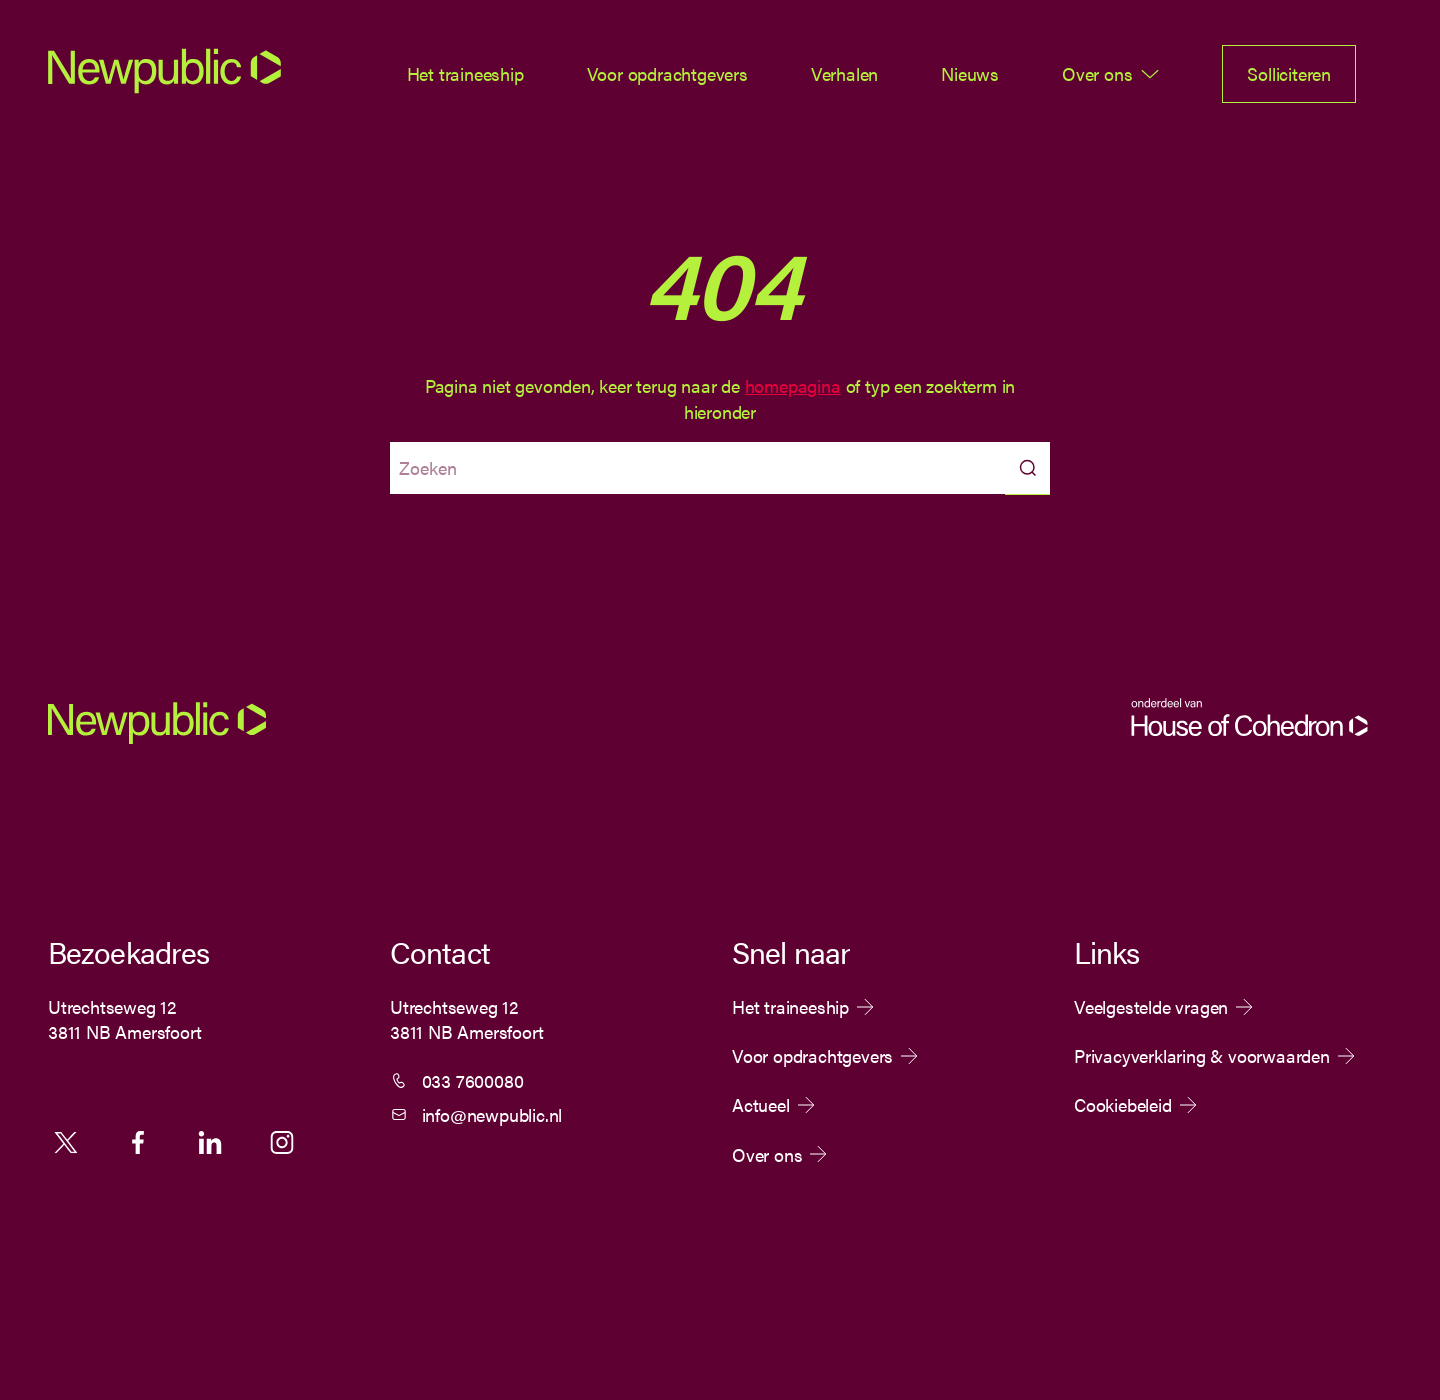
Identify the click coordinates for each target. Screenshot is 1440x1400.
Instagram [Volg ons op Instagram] (282, 1142)
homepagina (793, 385)
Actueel (761, 1105)
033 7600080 (473, 1080)
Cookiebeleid (1123, 1105)
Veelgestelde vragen (1151, 1007)
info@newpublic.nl (492, 1114)
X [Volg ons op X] (66, 1142)
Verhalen (844, 73)
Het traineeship (465, 73)
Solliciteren (1289, 73)
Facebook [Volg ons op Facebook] (138, 1142)
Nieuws (970, 73)
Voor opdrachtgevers (667, 73)
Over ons (1097, 73)
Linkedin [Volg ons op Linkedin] (210, 1142)
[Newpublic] (164, 86)
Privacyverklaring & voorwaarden (1202, 1056)
